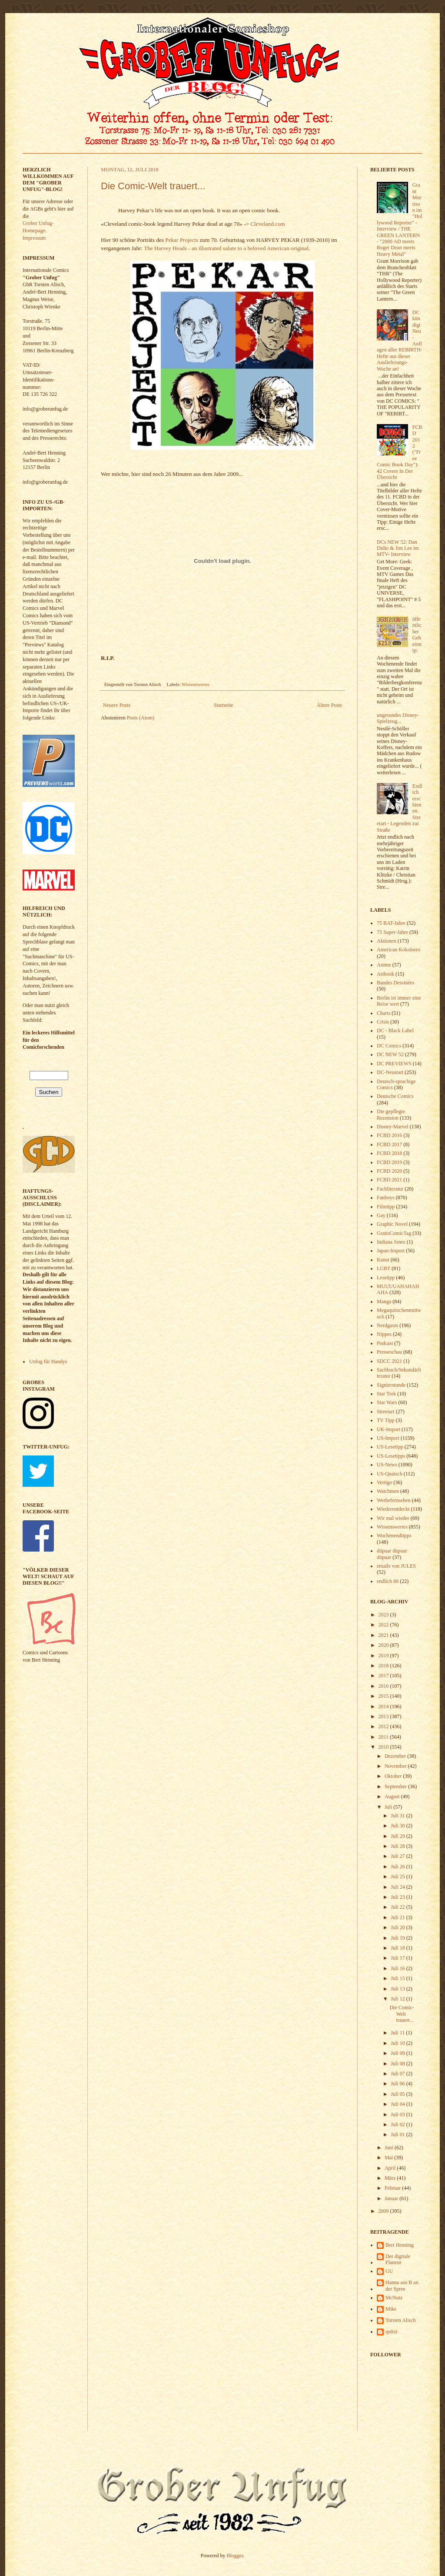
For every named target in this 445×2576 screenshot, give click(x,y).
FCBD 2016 (389, 1135)
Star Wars (387, 1402)
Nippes (384, 1334)
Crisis (383, 1022)
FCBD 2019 (389, 1162)
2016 (384, 1686)
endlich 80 (388, 1581)
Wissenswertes (195, 684)
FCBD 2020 (389, 1171)
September (396, 1786)
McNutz (393, 2298)
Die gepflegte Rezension (391, 1114)
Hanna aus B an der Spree (401, 2285)
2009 (384, 2211)
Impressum (34, 238)
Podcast (385, 1343)
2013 (384, 1716)
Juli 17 (398, 1958)
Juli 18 (398, 1948)
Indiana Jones (391, 1242)
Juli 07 (398, 2074)
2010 (384, 1747)
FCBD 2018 (389, 1153)
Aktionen (386, 941)
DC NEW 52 (390, 1054)
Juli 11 (398, 2033)
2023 (384, 1615)
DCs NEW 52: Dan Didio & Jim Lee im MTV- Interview (398, 548)
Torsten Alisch (400, 2320)
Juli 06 (398, 2084)
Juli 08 (398, 2064)
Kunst (383, 1260)
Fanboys (386, 1197)
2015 (384, 1696)
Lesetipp (386, 1278)
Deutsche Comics (395, 1096)
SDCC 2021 (389, 1361)
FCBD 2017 (389, 1144)
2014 (384, 1706)
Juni (390, 2147)
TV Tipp (386, 1420)
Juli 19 (398, 1938)
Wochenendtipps (394, 1535)
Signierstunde (391, 1385)
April (391, 2168)
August (393, 1796)
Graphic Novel (392, 1224)
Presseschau (389, 1352)
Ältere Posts (329, 705)
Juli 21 (398, 1917)
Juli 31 (398, 1816)
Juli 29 (398, 1836)
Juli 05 (398, 2094)
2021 (384, 1635)
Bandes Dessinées (395, 983)
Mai (389, 2157)
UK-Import (388, 1429)
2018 (384, 1666)
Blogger (235, 2556)
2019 (384, 1656)
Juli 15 (398, 1978)
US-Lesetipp (390, 1447)
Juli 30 (398, 1826)
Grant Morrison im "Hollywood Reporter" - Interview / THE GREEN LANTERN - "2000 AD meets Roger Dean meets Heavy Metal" (399, 219)
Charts (383, 1013)
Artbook (385, 974)
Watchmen (388, 1491)
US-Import (388, 1438)
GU (389, 2271)
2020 (384, 1645)
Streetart (386, 1411)
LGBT (383, 1268)
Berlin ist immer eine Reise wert (399, 1001)
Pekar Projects (181, 240)
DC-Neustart (390, 1072)
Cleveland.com (267, 224)
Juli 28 (398, 1846)
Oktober (394, 1776)
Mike (390, 2309)
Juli (389, 1807)
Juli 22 (398, 1907)
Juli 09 (398, 2053)
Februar (393, 2188)
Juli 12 (398, 1999)
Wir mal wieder (393, 1518)
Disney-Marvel (392, 1127)
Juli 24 (398, 1887)
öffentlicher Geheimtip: (417, 634)
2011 (384, 1737)
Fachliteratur (390, 1189)
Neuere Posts (116, 705)
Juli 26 (398, 1866)
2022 (384, 1625)
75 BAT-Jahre (391, 923)
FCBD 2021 (389, 1180)
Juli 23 (398, 1897)
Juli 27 (398, 1856)
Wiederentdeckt (393, 1509)
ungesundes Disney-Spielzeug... (398, 718)
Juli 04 (398, 2104)
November (396, 1766)
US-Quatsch (389, 1474)
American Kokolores (398, 950)
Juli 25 (398, 1876)
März (391, 2178)
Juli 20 (398, 1927)
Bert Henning (399, 2245)
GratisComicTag (394, 1233)
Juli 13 (398, 1989)
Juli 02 (398, 2124)
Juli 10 (398, 2043)
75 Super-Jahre (392, 932)
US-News (387, 1465)
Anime (384, 965)
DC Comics (389, 1046)
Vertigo (384, 1482)
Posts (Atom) (141, 718)
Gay (381, 1215)
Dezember (396, 1756)
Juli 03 (398, 2114)
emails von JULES (396, 1566)
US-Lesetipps (391, 1456)
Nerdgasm (387, 1325)
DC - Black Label (395, 1030)
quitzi (391, 2331)
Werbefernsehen (394, 1500)
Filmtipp (386, 1207)
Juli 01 (398, 2134)
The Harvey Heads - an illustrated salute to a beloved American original (226, 248)
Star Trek (386, 1394)
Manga (384, 1301)
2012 (384, 1726)
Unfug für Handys (48, 1361)
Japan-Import (391, 1251)
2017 (384, 1676)
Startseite (223, 705)
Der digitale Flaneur (397, 2259)
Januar (392, 2198)
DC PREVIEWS (394, 1064)
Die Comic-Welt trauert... (153, 186)
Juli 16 (398, 1968)
